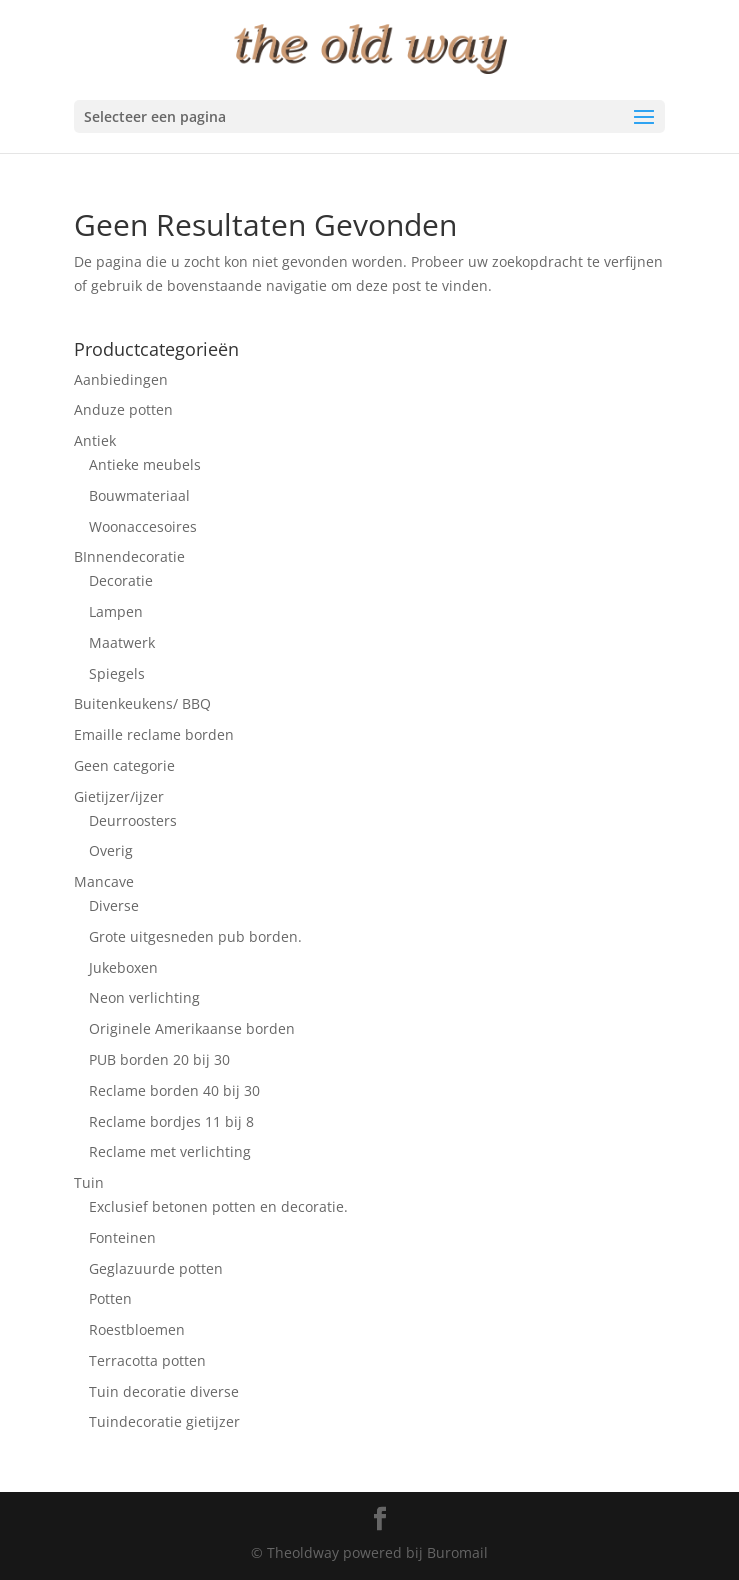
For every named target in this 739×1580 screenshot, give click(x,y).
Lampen (116, 611)
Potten (110, 1298)
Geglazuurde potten (156, 1268)
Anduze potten (123, 409)
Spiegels (117, 673)
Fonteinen (122, 1237)
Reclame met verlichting (170, 1151)
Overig (111, 850)
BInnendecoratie (129, 556)
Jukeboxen (123, 967)
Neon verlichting (144, 997)
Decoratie (121, 580)
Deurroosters (133, 820)
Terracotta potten (147, 1360)
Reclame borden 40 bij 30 (174, 1090)
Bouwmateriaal (139, 495)
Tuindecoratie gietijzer (164, 1421)
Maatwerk (122, 642)
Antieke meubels (145, 464)
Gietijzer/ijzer (119, 796)
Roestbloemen (137, 1329)
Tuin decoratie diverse (164, 1391)
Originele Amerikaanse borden (192, 1028)
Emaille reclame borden (154, 734)
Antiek (95, 440)
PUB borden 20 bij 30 (159, 1059)
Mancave (104, 881)
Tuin (89, 1182)
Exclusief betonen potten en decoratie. (218, 1206)
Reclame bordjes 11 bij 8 (171, 1121)
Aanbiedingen (121, 379)
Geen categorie (124, 765)
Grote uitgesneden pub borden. (195, 936)
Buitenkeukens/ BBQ (142, 703)
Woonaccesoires (143, 526)
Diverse (114, 905)
